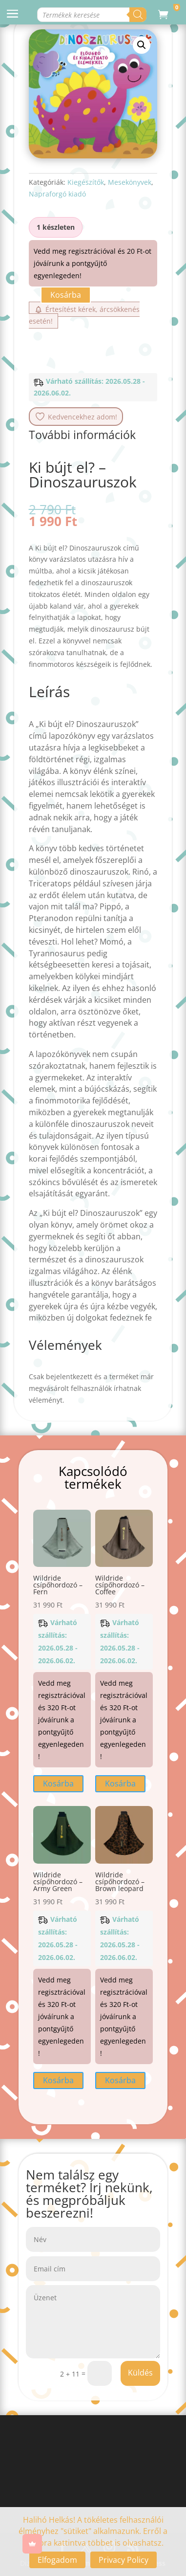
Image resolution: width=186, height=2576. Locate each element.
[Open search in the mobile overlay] (93, 14)
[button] (141, 45)
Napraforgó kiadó (57, 193)
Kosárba (65, 294)
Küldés (140, 2372)
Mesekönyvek (129, 182)
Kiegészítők (85, 182)
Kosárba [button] (58, 1783)
